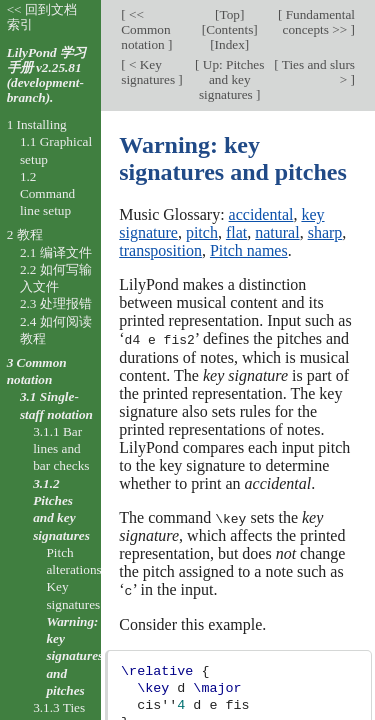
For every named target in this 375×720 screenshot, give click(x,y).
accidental (261, 214)
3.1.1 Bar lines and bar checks (61, 449)
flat (236, 232)
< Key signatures (149, 72)
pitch (202, 232)
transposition (160, 250)
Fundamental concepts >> (318, 22)
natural (277, 232)
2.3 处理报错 (56, 303)
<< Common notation (145, 29)
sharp (325, 232)
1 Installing (37, 124)
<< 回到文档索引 (42, 17)
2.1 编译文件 (56, 252)
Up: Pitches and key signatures (231, 79)
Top (229, 14)
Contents (229, 29)
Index (230, 44)
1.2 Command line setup (47, 194)
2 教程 (25, 234)
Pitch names (249, 250)
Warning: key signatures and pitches (74, 656)
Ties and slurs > (317, 72)
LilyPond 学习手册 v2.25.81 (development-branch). (46, 75)
